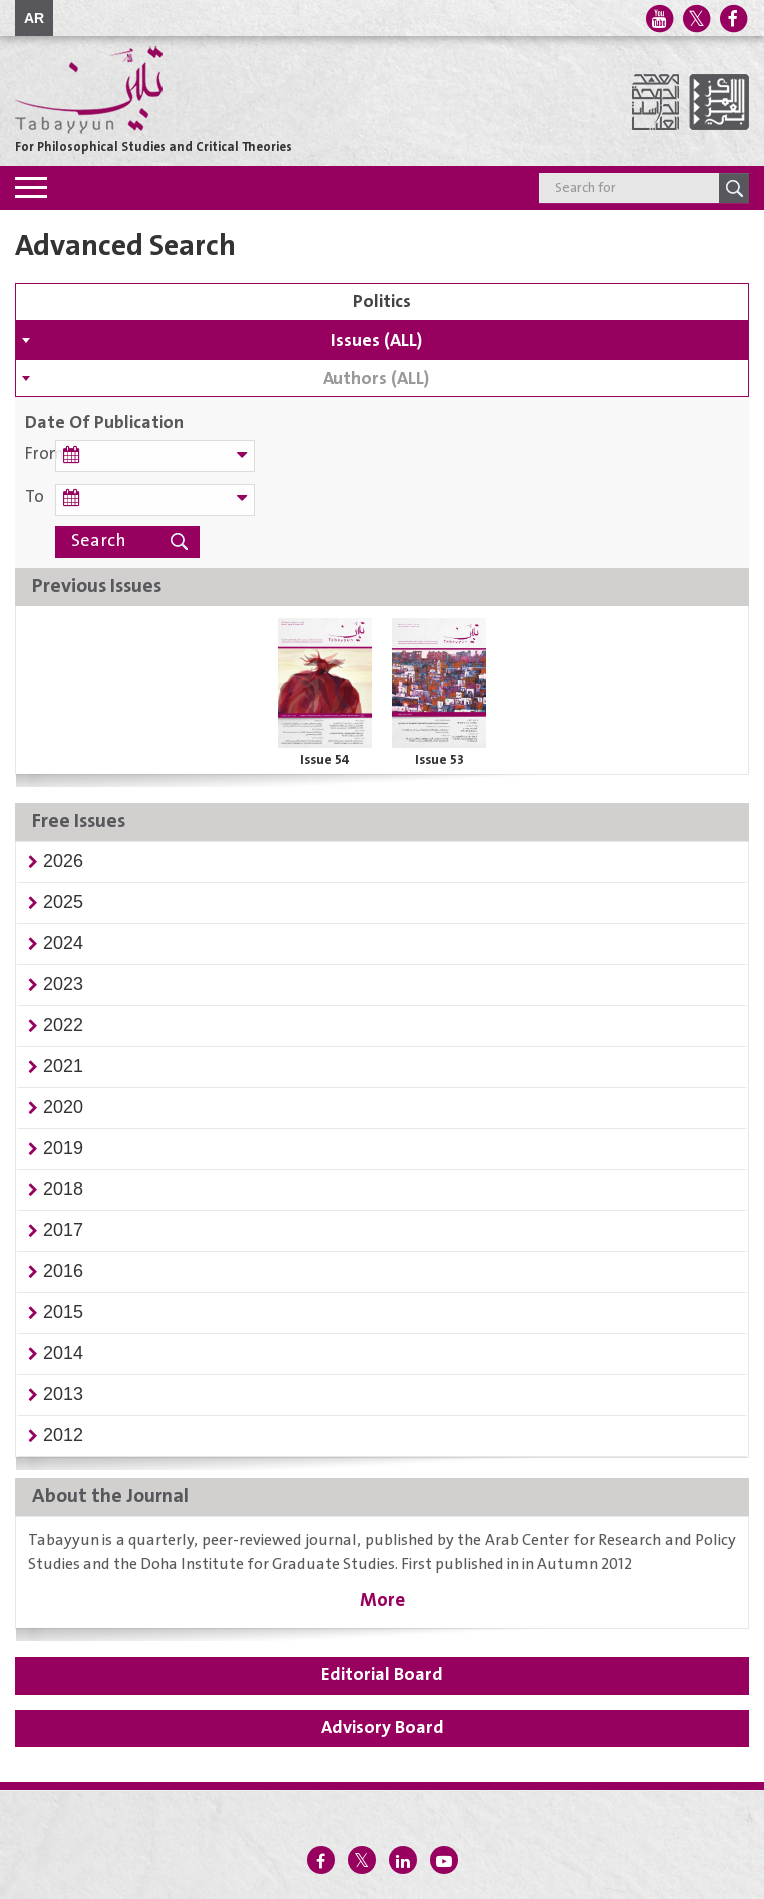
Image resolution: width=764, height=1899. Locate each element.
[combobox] (382, 340)
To (34, 497)
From (40, 454)
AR (34, 18)
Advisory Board (382, 1728)
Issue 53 (439, 760)
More (382, 1600)
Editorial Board (382, 1675)
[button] (63, 861)
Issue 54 (325, 760)
